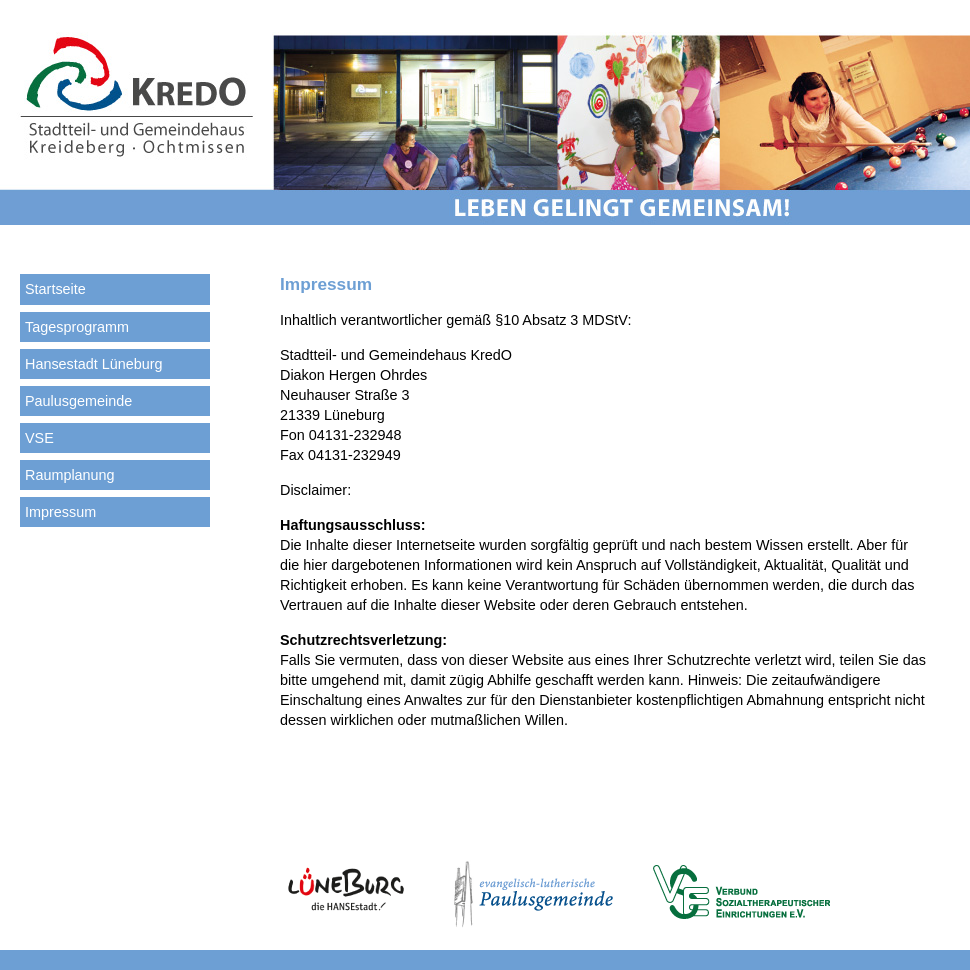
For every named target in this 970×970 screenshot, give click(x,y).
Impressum (60, 512)
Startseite (55, 289)
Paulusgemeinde (78, 401)
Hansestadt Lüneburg (94, 364)
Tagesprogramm (77, 327)
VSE (39, 438)
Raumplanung (70, 475)
